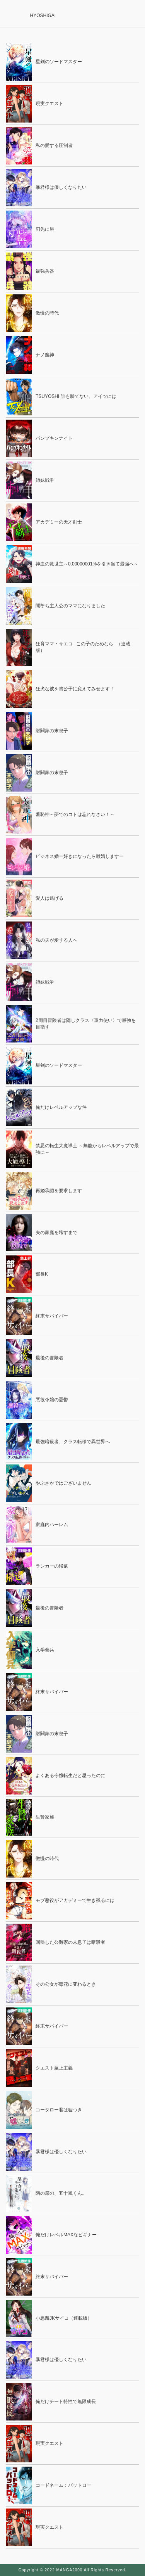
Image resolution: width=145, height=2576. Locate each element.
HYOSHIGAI (43, 15)
